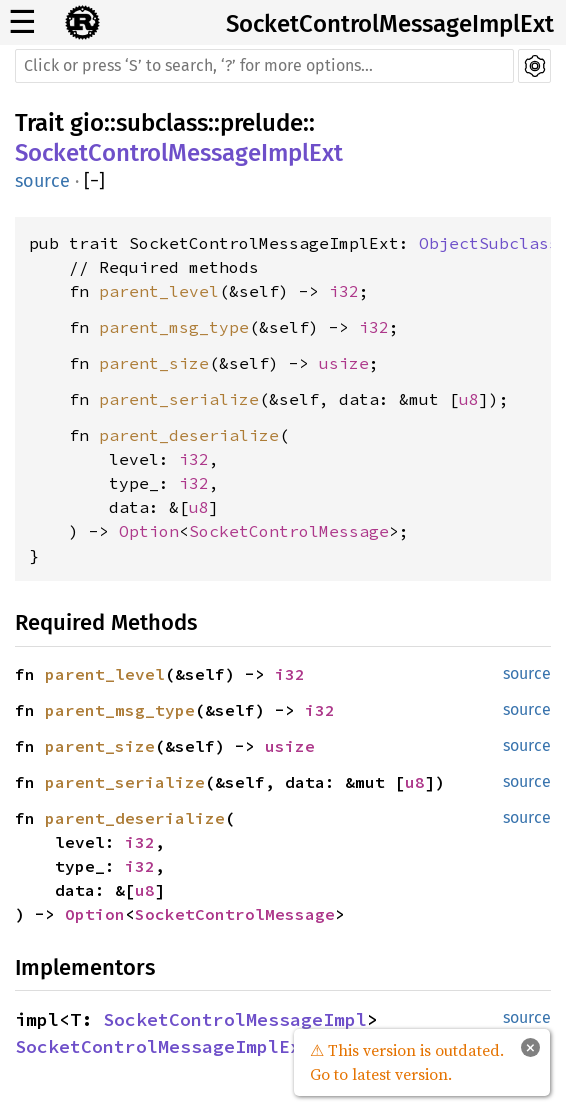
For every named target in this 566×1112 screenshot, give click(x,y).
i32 (344, 291)
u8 (469, 399)
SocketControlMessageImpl (235, 1019)
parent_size (154, 363)
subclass (162, 123)
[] (94, 181)
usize (344, 363)
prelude (261, 123)
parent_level (159, 291)
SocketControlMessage (289, 531)
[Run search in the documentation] (264, 66)
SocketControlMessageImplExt (390, 24)
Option (149, 531)
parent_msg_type (174, 327)
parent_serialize (179, 399)
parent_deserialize (189, 435)
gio (87, 123)
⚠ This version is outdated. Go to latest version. (407, 1062)
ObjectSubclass (489, 243)
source (42, 181)
